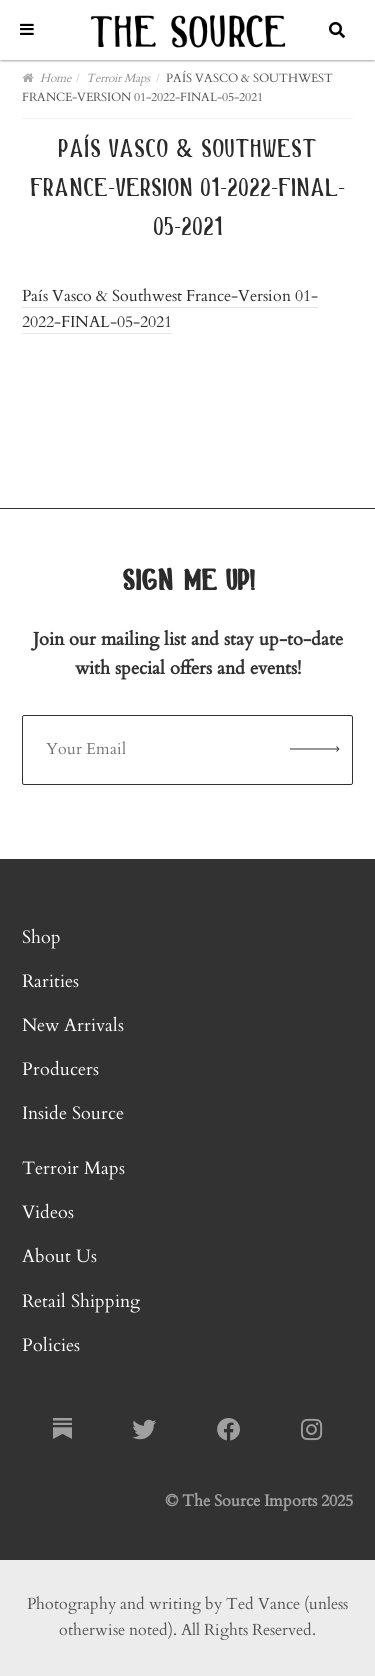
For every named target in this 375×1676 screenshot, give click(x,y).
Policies (51, 1345)
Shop (41, 937)
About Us (59, 1256)
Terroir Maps (73, 1168)
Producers (60, 1069)
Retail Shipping (81, 1301)
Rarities (50, 981)
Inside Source (73, 1113)
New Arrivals (73, 1025)
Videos (48, 1212)
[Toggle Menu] (27, 29)
